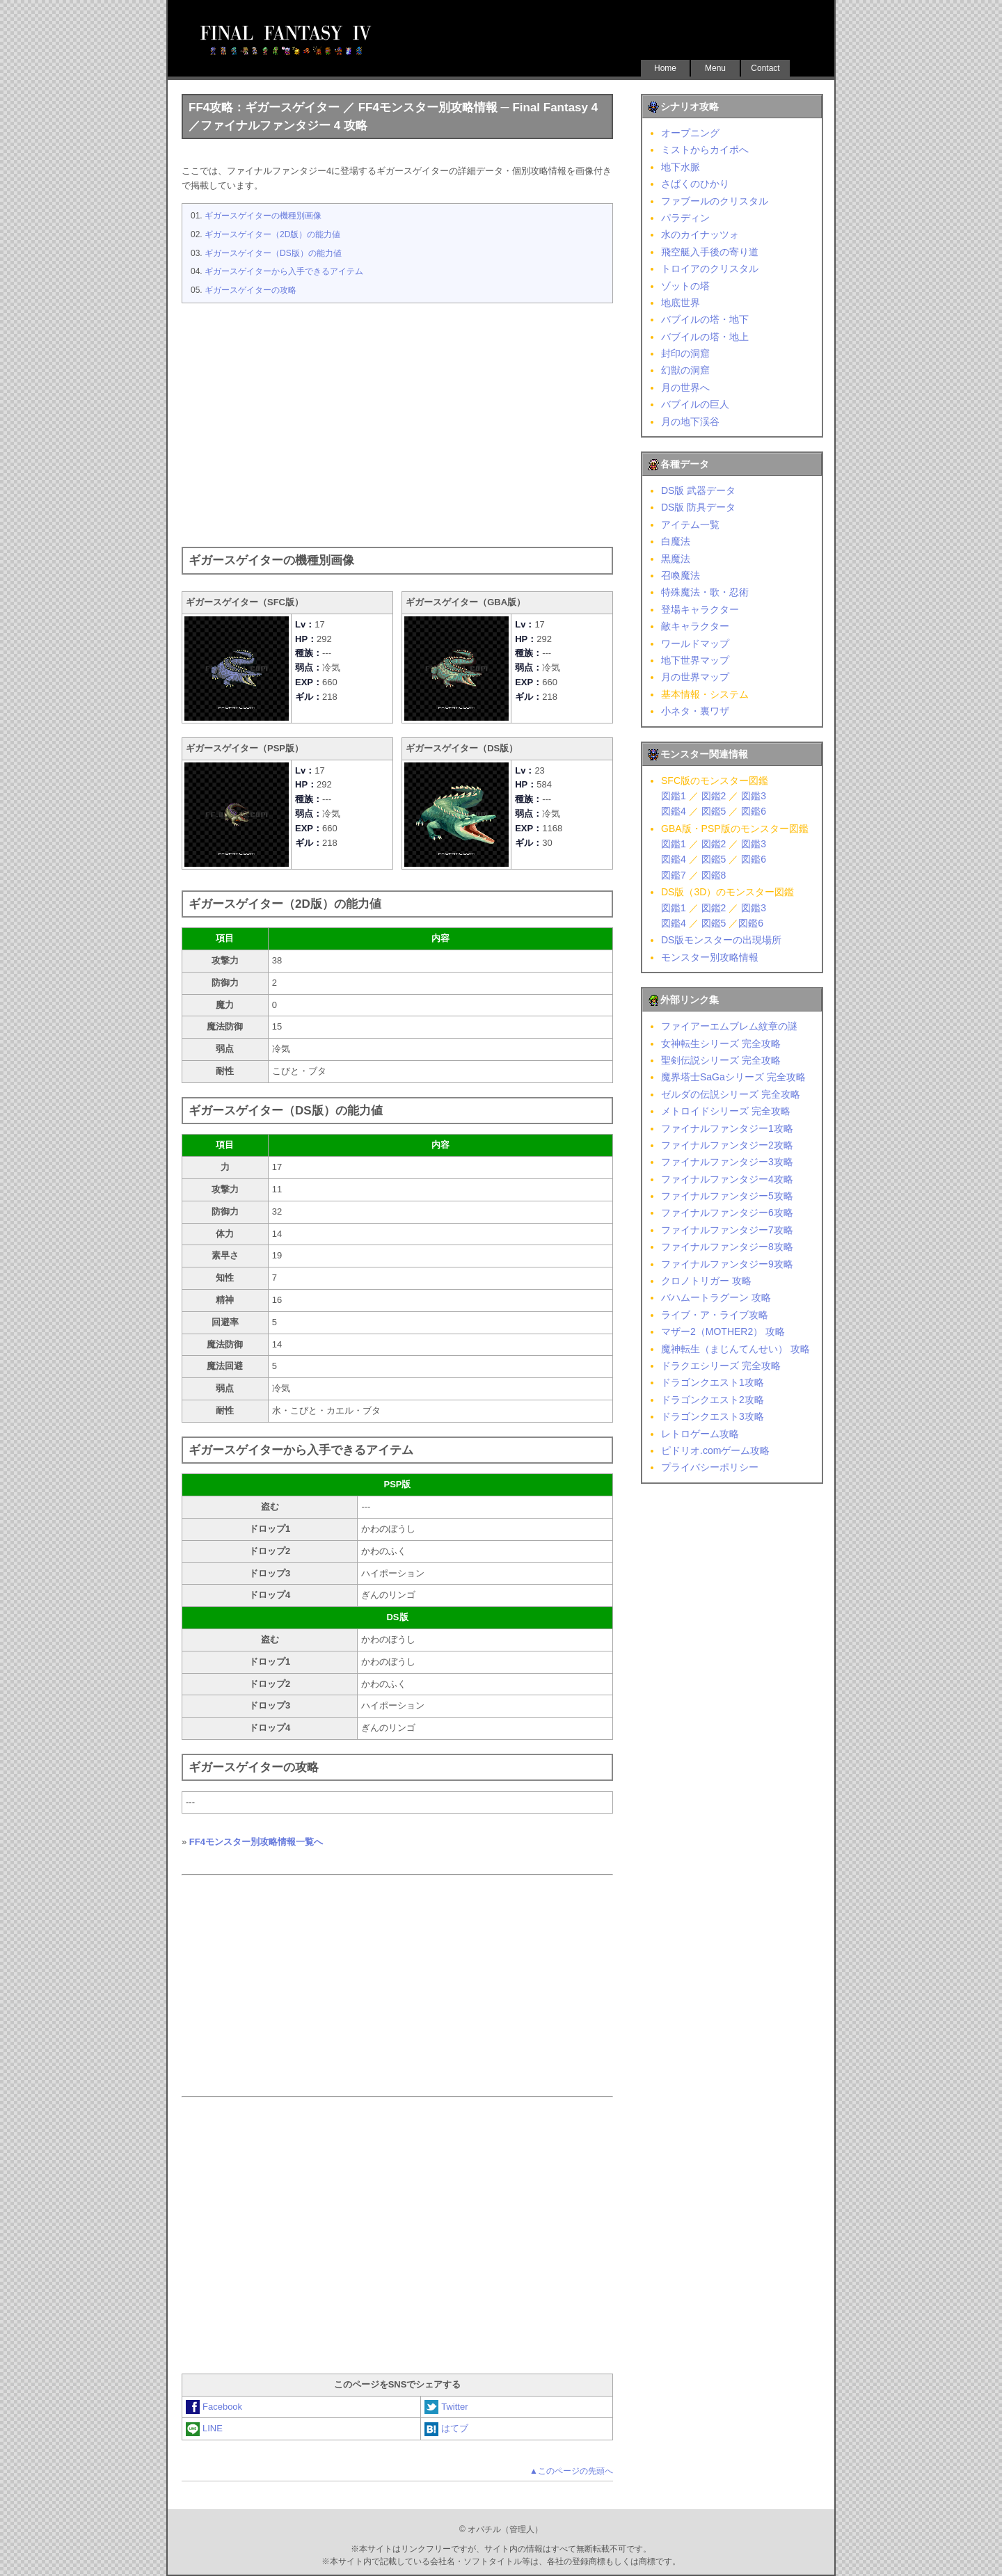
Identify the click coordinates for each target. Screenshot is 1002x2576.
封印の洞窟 (685, 353)
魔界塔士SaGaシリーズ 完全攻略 (733, 1076)
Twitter (446, 2406)
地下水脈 (680, 167)
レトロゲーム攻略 (700, 1433)
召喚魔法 (680, 575)
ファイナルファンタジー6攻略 (727, 1212)
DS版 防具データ (698, 507)
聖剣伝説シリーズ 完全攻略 (721, 1060)
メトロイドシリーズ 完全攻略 (725, 1111)
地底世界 (680, 302)
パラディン (685, 217)
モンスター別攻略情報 (709, 957)
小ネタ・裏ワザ (695, 711)
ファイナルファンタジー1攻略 (727, 1128)
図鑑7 (673, 875)
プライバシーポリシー (709, 1467)
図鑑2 (713, 795)
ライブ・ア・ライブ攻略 (714, 1314)
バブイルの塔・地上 (705, 336)
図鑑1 (673, 795)
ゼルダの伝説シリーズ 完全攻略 (730, 1094)
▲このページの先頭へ (571, 2471)
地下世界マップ (695, 660)
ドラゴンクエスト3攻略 (712, 1416)
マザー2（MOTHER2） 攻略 (723, 1331)
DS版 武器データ (698, 490)
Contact (765, 68)
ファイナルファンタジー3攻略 (727, 1161)
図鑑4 (673, 811)
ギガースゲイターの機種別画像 (263, 216)
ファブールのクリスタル (714, 201)
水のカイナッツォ (700, 234)
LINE (204, 2428)
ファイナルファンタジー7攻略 (727, 1229)
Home (665, 68)
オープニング (690, 132)
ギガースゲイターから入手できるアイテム (284, 271)
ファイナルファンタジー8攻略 (727, 1246)
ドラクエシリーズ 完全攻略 (721, 1365)
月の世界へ (685, 387)
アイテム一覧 (690, 524)
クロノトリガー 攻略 (706, 1280)
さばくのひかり (695, 183)
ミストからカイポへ (705, 149)
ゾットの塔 (685, 285)
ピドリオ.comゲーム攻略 (715, 1450)
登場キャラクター (700, 609)
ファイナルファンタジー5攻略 (727, 1195)
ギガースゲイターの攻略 (250, 290)
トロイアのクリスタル (709, 268)
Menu (715, 68)
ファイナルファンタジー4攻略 (727, 1179)
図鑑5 (713, 811)
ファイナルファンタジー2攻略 (727, 1145)
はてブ (446, 2428)
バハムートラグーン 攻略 (716, 1297)
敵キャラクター (695, 626)
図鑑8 (713, 875)
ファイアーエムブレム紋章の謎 (729, 1026)
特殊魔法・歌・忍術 (705, 592)
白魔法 (675, 541)
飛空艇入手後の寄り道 (709, 251)
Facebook (214, 2406)
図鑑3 (753, 795)
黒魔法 (675, 558)
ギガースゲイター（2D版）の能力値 (272, 234)
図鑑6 (753, 811)
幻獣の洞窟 (685, 370)
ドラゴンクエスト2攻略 (712, 1399)
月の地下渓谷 (690, 421)
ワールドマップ (695, 643)
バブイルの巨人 (695, 404)
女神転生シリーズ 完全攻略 (721, 1043)
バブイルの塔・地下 (705, 319)
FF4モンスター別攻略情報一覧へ (256, 1842)
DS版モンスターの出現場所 (721, 939)
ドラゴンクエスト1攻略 (712, 1382)
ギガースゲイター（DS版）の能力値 (273, 253)
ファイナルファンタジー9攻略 (727, 1264)
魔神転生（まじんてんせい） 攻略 (735, 1348)
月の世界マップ (695, 676)
